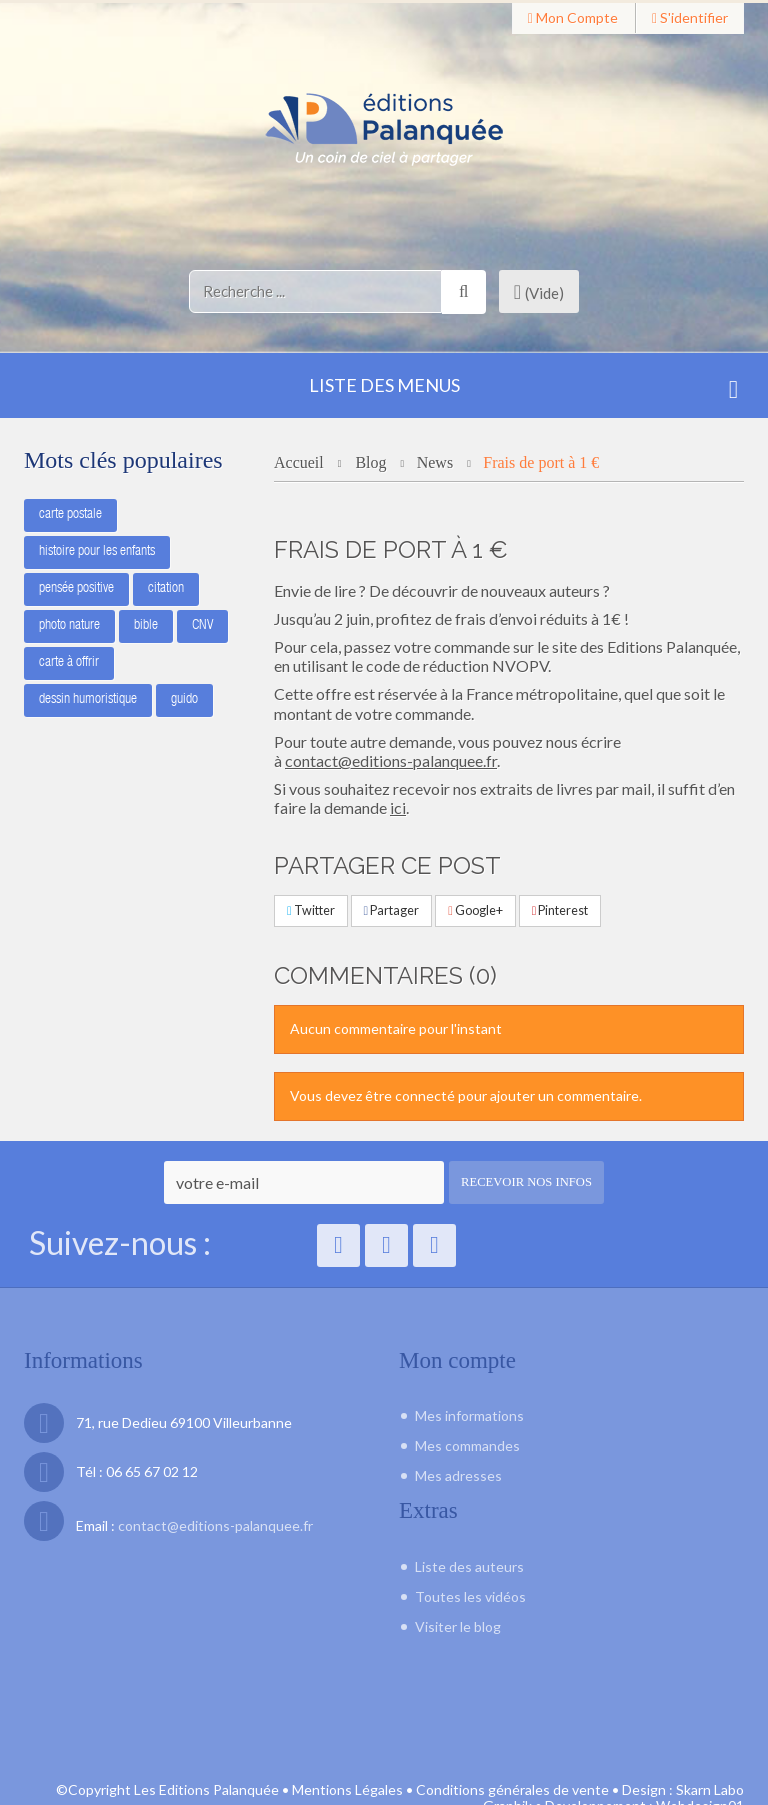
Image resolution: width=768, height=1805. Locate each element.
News (435, 462)
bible (146, 624)
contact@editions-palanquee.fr (391, 760)
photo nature (69, 624)
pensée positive (76, 587)
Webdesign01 (700, 1758)
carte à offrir (69, 661)
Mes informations (469, 1415)
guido (184, 698)
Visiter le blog (458, 1624)
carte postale (70, 513)
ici (398, 807)
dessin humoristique (88, 698)
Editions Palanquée (672, 646)
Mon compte (573, 17)
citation (166, 587)
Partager (392, 910)
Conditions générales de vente (512, 1741)
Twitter (311, 910)
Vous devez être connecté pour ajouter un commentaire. (466, 1095)
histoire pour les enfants (97, 550)
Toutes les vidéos (470, 1594)
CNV (202, 624)
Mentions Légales (347, 1741)
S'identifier (690, 17)
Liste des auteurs (469, 1564)
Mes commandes (467, 1445)
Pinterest (560, 910)
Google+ (475, 910)
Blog (372, 462)
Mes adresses (458, 1475)
